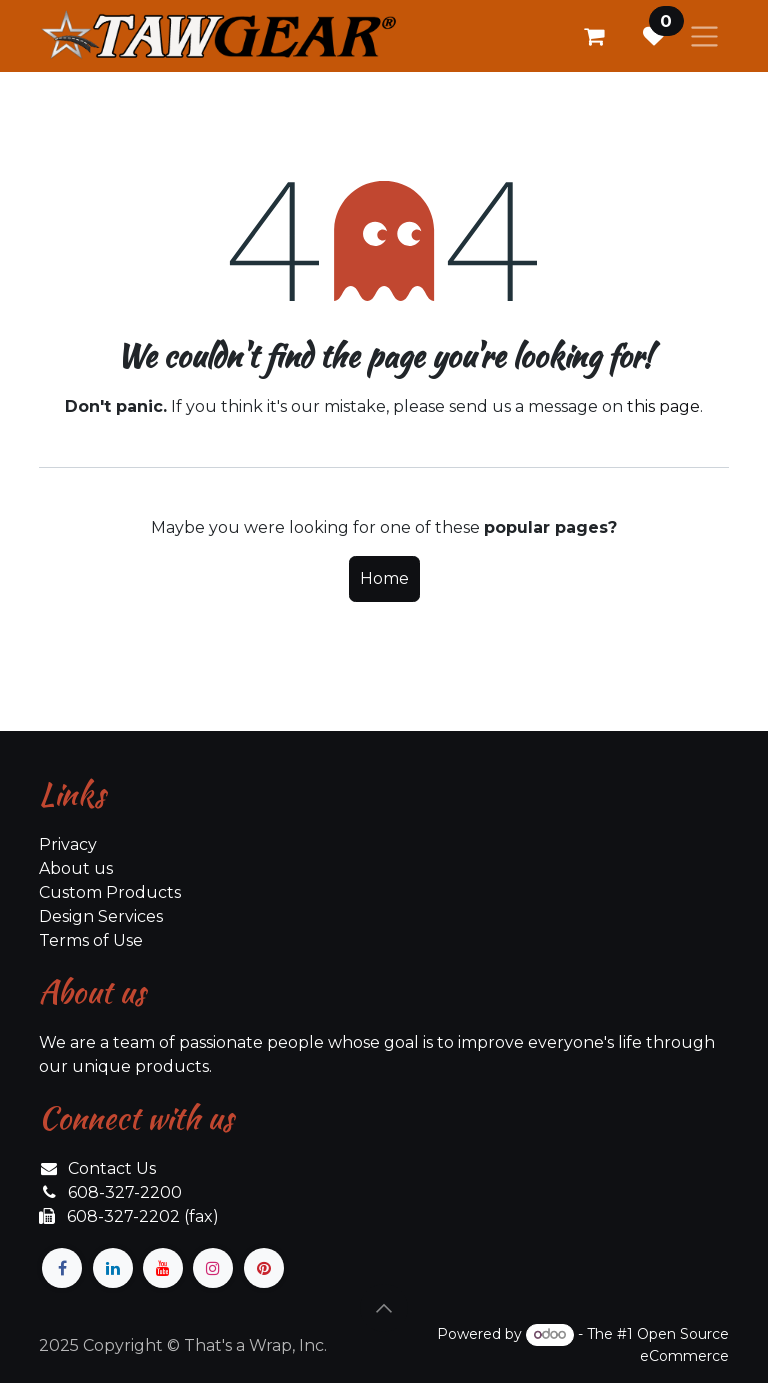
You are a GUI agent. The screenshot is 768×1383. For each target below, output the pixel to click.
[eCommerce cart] (594, 36)
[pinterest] (264, 1268)
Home (384, 578)
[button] (384, 1308)
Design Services (101, 916)
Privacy (68, 844)
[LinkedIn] (113, 1268)
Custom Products (110, 892)
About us (76, 868)
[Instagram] (213, 1268)
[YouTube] (163, 1268)
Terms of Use (91, 940)
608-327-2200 (125, 1192)
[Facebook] (62, 1268)
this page (663, 406)
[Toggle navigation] (704, 36)
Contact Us (112, 1168)
